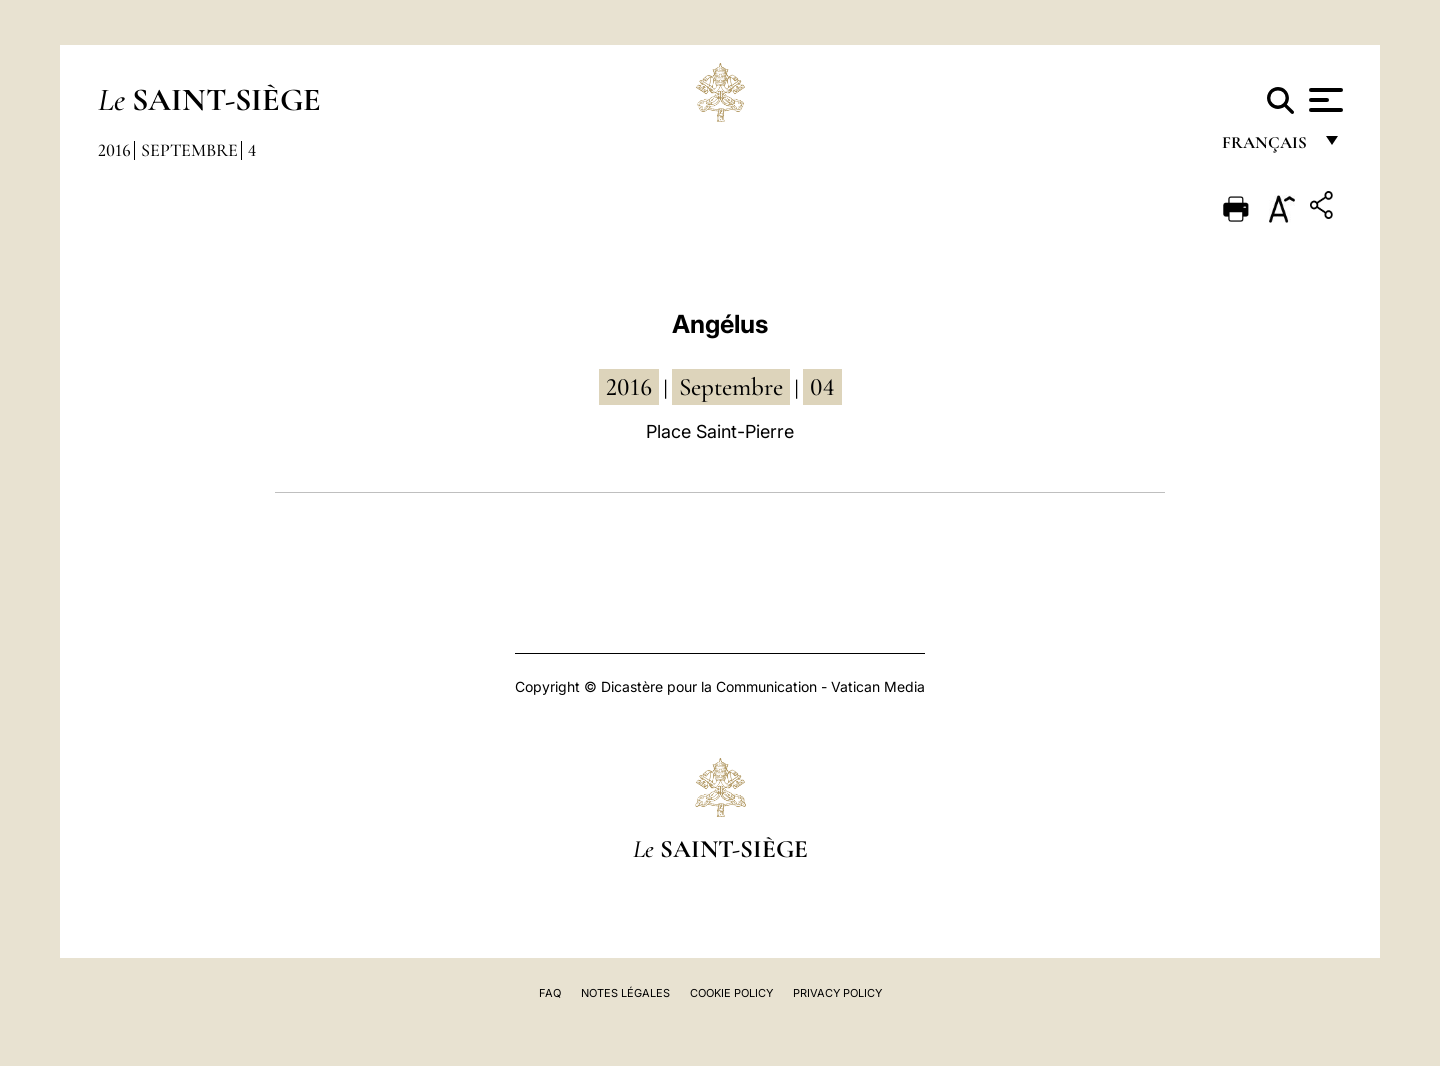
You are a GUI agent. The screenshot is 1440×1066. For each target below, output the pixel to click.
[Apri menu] (1323, 100)
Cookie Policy (731, 993)
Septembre (189, 150)
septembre (731, 387)
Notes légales (625, 993)
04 (822, 387)
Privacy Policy (837, 993)
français (1266, 147)
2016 (114, 150)
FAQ (550, 993)
